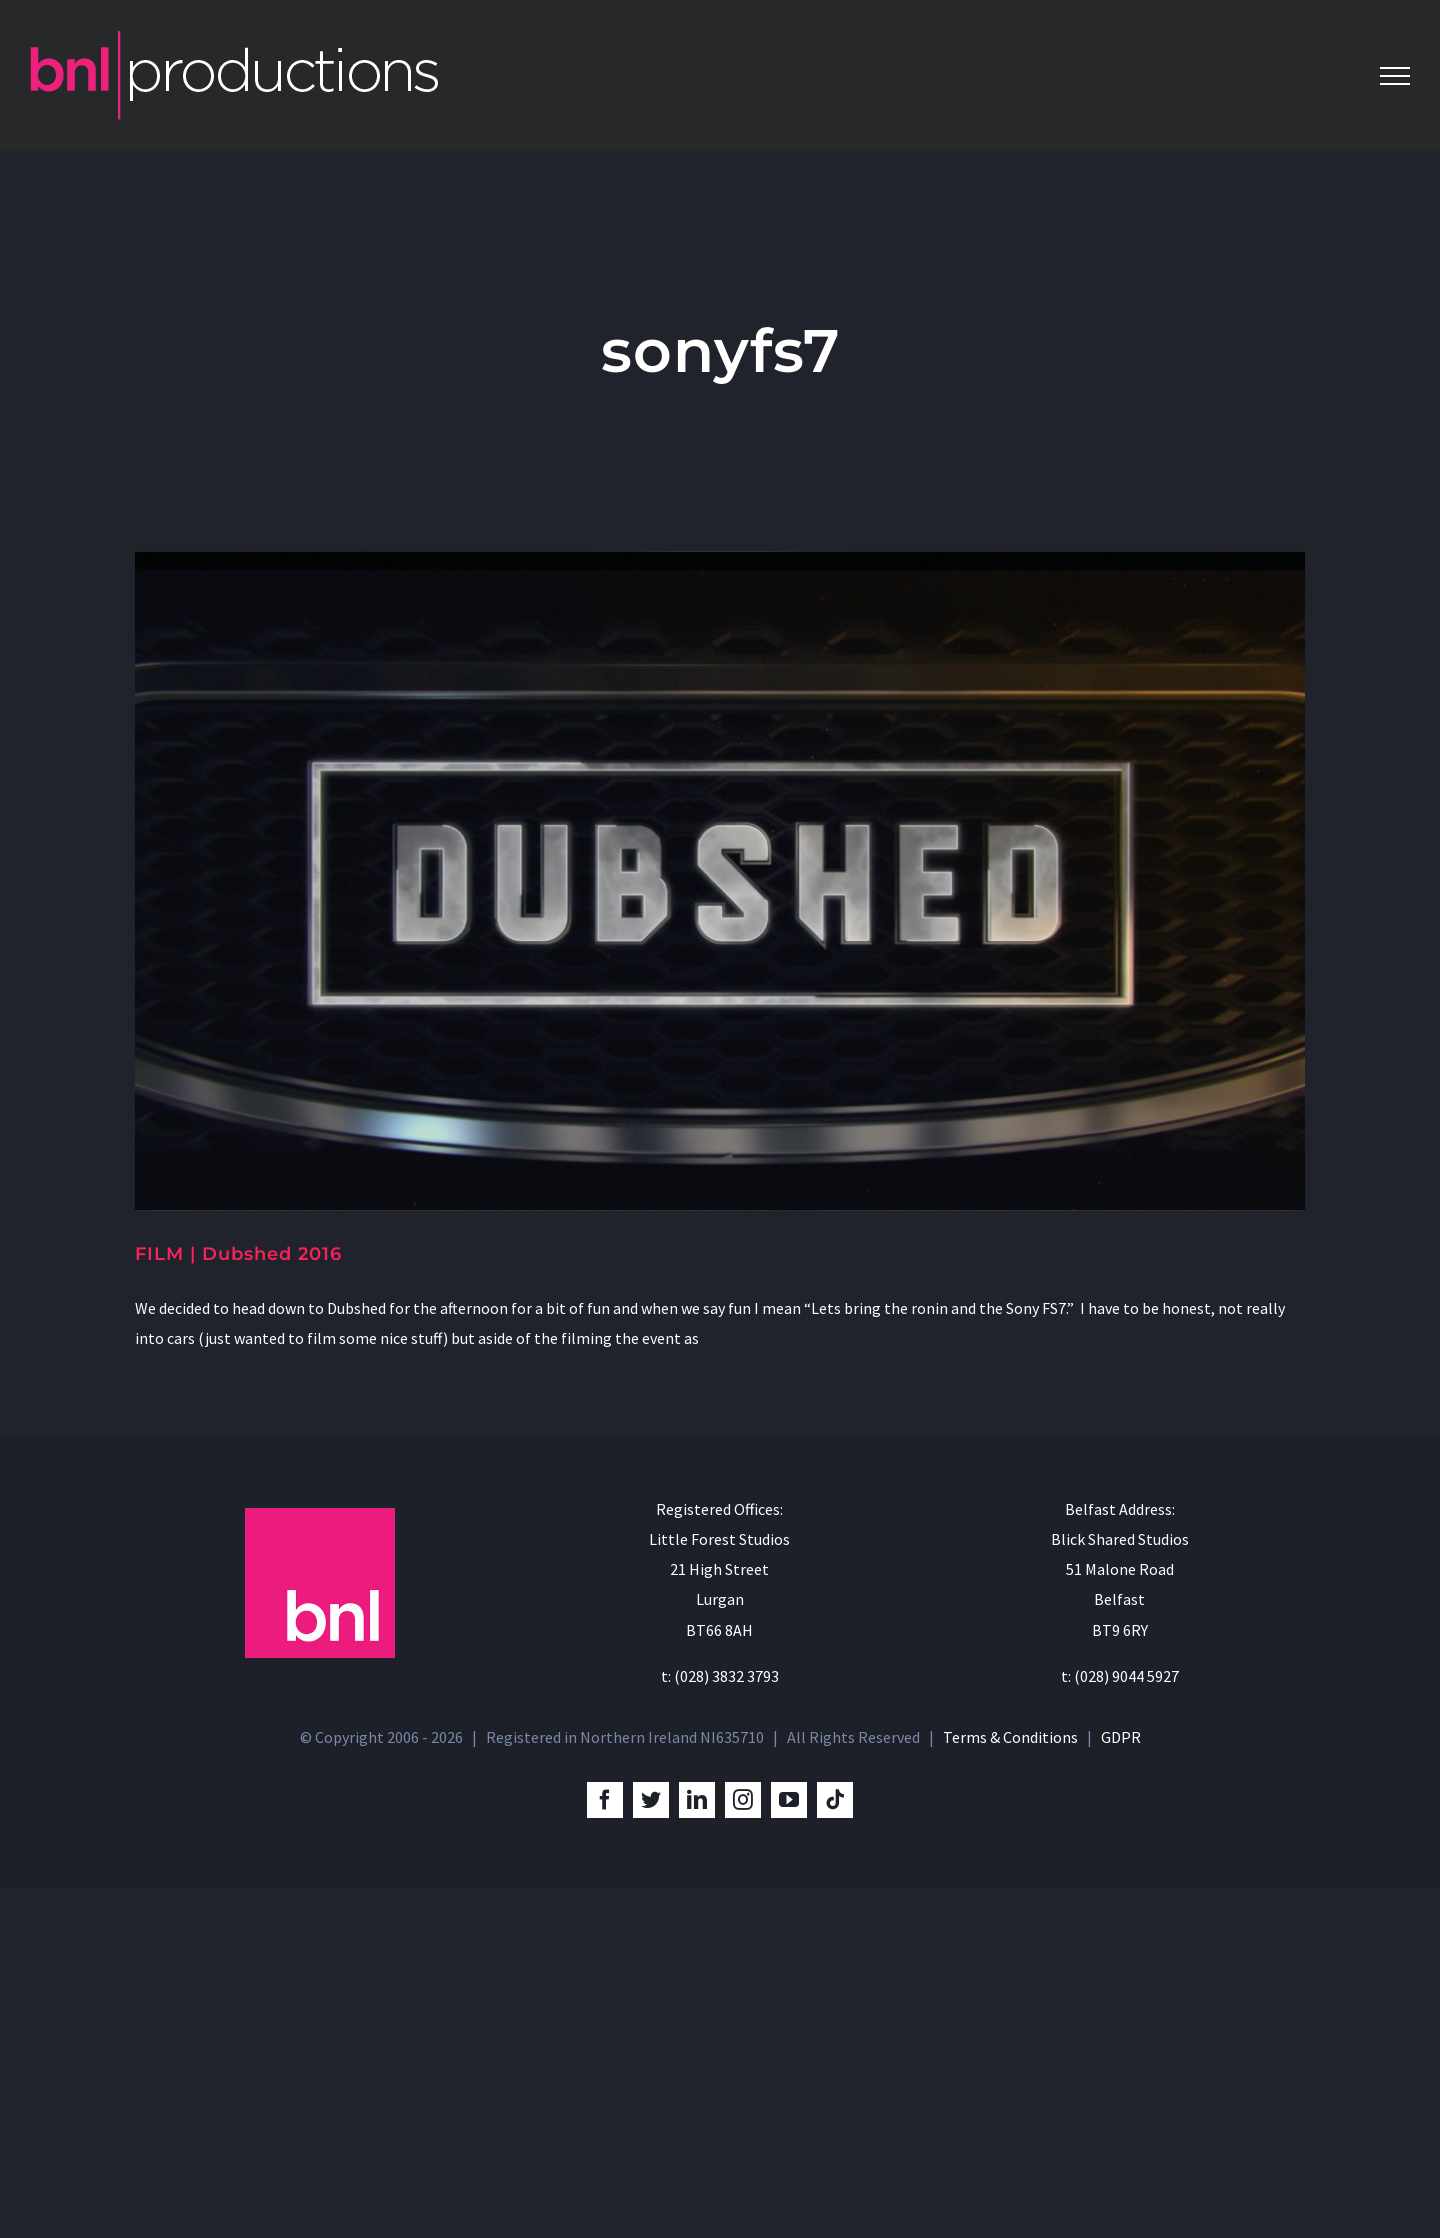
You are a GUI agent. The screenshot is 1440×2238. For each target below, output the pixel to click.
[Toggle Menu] (1395, 76)
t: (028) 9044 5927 (1120, 2027)
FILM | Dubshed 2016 (238, 1254)
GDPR (1121, 2088)
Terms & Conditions (1010, 2088)
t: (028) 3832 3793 (720, 2027)
